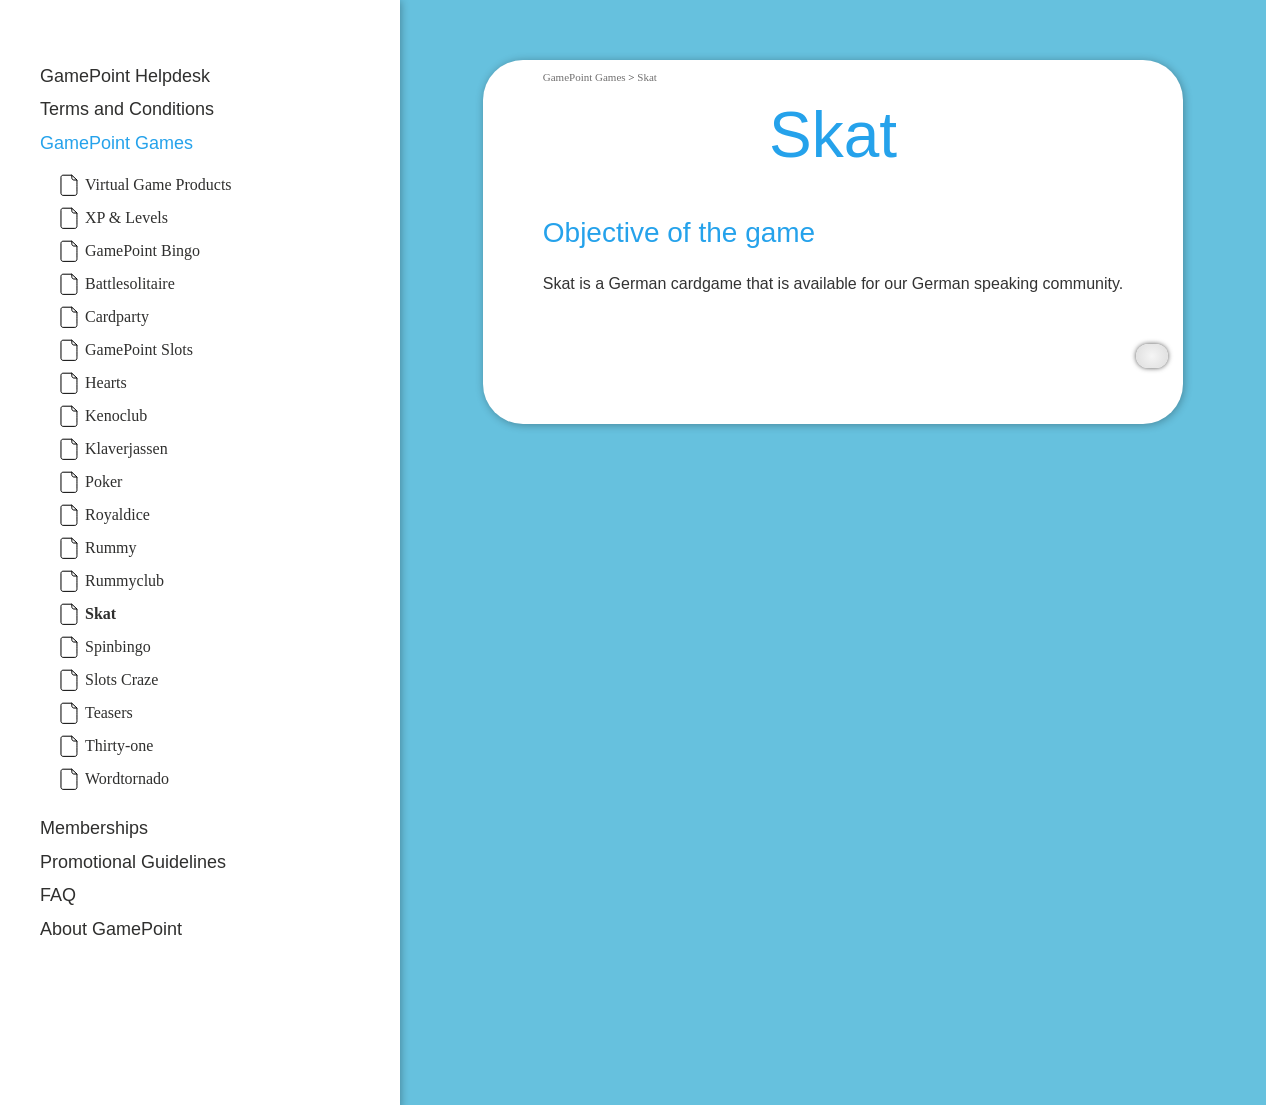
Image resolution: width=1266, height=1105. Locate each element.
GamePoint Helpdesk (125, 76)
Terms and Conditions (127, 109)
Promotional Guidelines (133, 862)
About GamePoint (111, 929)
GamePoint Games (116, 143)
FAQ (58, 895)
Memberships (94, 828)
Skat (647, 77)
